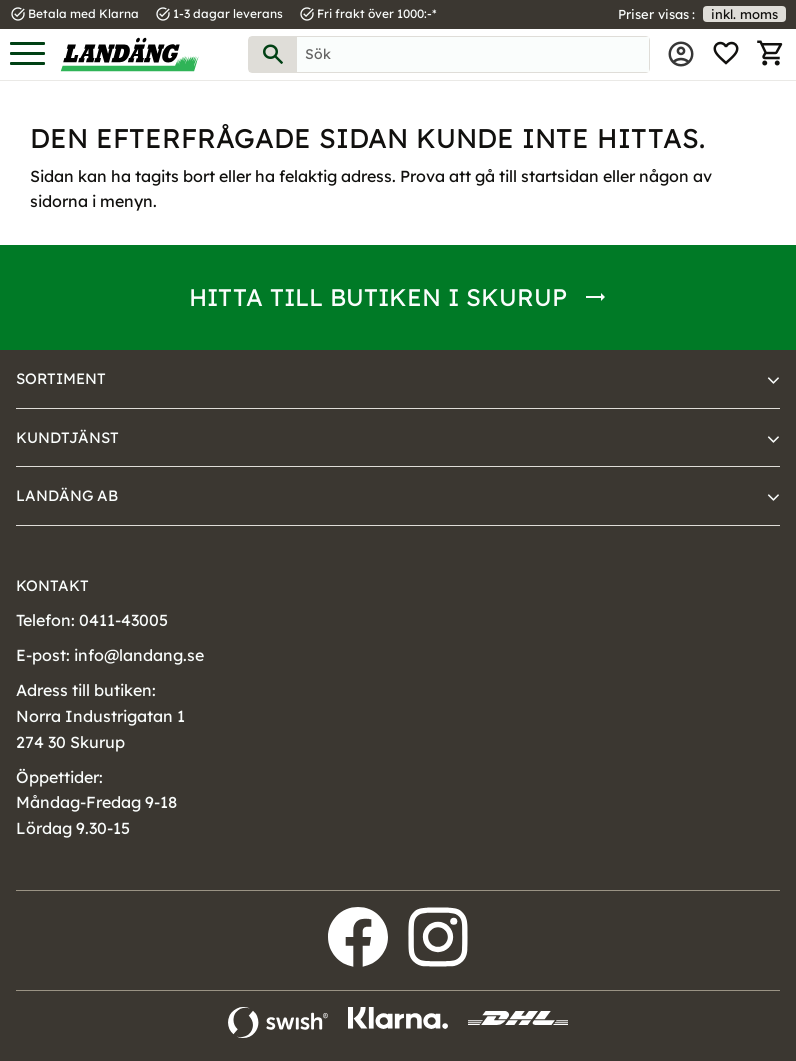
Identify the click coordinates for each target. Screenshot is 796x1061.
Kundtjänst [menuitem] (67, 437)
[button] (27, 54)
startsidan (560, 176)
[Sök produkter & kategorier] (473, 54)
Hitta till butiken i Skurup (378, 297)
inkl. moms (744, 14)
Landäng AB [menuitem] (67, 495)
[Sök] (273, 54)
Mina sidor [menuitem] (681, 54)
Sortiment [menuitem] (61, 378)
